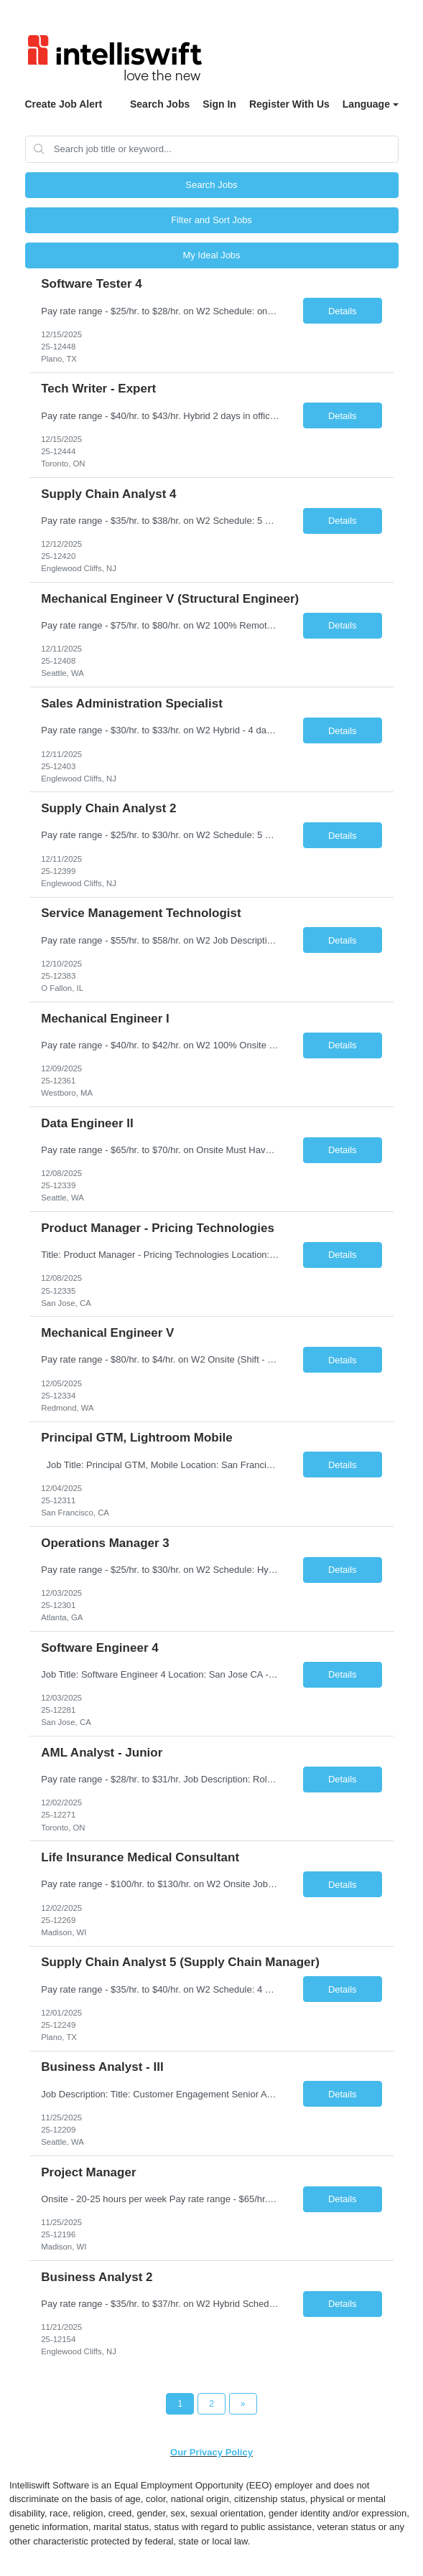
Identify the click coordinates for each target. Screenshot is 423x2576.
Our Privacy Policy (211, 2452)
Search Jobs (160, 104)
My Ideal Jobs (211, 255)
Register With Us (289, 104)
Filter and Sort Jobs (211, 220)
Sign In (219, 104)
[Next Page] (243, 2404)
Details (342, 311)
